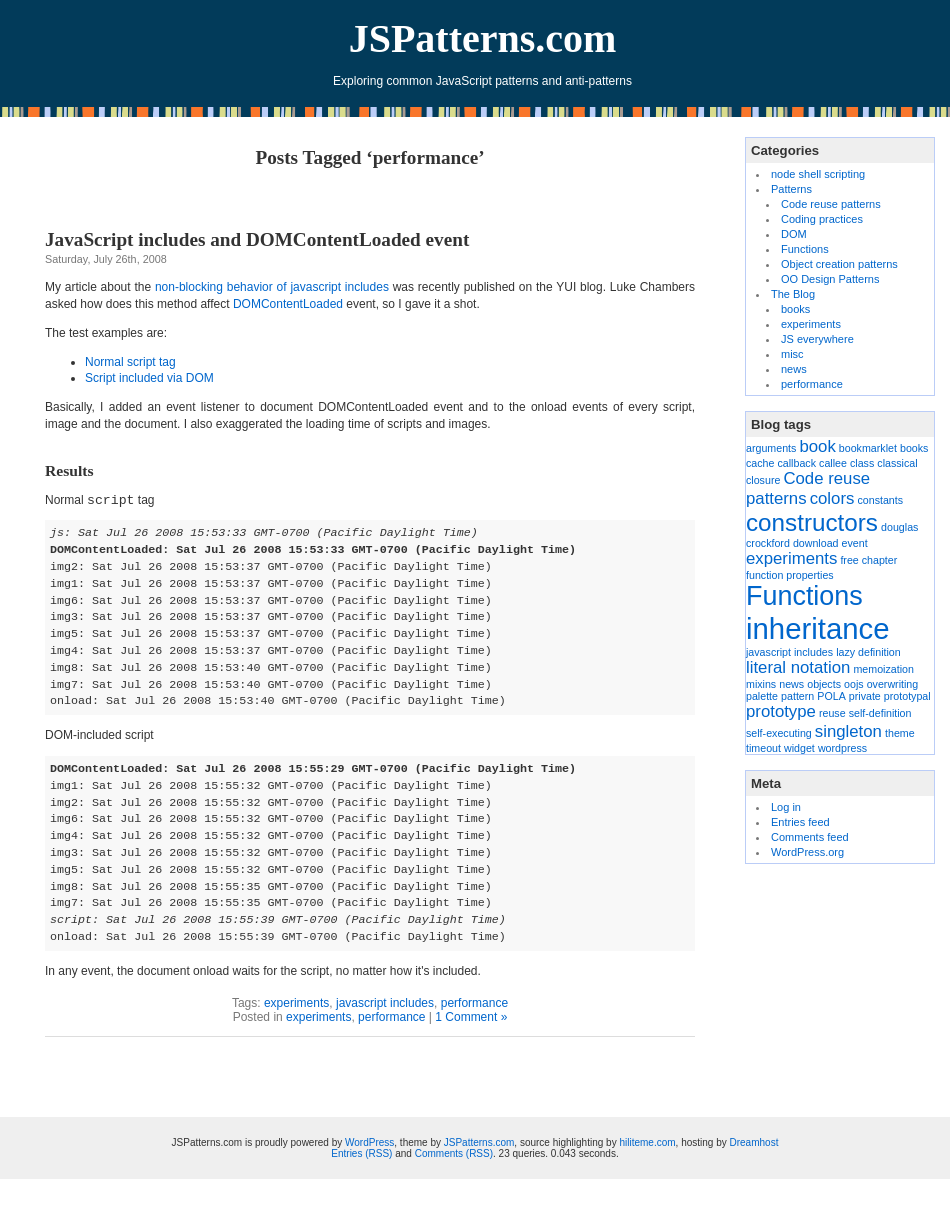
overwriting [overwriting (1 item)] (893, 684)
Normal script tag (130, 362)
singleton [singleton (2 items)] (848, 731)
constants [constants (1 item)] (880, 500)
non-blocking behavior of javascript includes (272, 287)
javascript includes (385, 1003)
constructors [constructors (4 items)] (812, 522)
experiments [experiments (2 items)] (791, 558)
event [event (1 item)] (855, 543)
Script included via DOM (149, 378)
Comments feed (810, 837)
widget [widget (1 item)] (799, 748)
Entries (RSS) (361, 1153)
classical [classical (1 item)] (897, 463)
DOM (794, 234)
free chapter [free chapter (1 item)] (868, 560)
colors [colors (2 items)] (832, 498)
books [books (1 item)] (914, 448)
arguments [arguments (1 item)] (771, 448)
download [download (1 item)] (816, 543)
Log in (786, 807)
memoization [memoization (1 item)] (883, 669)
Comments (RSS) (454, 1153)
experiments (296, 1003)
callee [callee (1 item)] (833, 463)
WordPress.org (807, 852)
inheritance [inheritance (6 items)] (817, 628)
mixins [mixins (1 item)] (761, 684)
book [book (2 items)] (817, 446)
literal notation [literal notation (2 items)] (798, 667)
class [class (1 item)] (862, 463)
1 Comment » (471, 1017)
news (794, 369)
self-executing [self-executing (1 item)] (779, 733)
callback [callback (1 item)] (797, 463)
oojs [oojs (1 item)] (854, 684)
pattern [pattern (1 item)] (797, 696)
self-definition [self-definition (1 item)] (880, 713)
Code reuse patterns (831, 204)
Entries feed (800, 822)
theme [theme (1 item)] (900, 733)
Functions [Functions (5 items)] (804, 596)
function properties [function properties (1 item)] (790, 575)
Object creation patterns (839, 264)
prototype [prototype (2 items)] (781, 711)
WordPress (369, 1142)
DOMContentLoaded (288, 304)
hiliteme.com (647, 1142)
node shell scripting (818, 174)
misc (792, 354)
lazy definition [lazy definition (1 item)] (868, 652)
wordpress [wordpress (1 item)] (842, 748)
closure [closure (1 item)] (763, 480)
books (795, 309)
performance (474, 1003)
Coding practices (822, 219)
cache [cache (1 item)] (760, 463)
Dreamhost (754, 1142)
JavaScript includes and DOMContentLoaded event (257, 239)
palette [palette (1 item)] (762, 696)
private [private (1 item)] (865, 696)
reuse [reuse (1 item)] (832, 713)
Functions (805, 249)
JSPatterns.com (483, 38)
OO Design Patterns (830, 279)
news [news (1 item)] (791, 684)
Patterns (791, 189)
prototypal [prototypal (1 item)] (907, 696)
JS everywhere (817, 339)
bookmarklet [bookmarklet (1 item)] (868, 448)
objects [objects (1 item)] (824, 684)
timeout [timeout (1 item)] (763, 748)
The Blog (793, 294)
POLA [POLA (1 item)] (831, 696)
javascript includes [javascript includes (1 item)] (789, 652)
